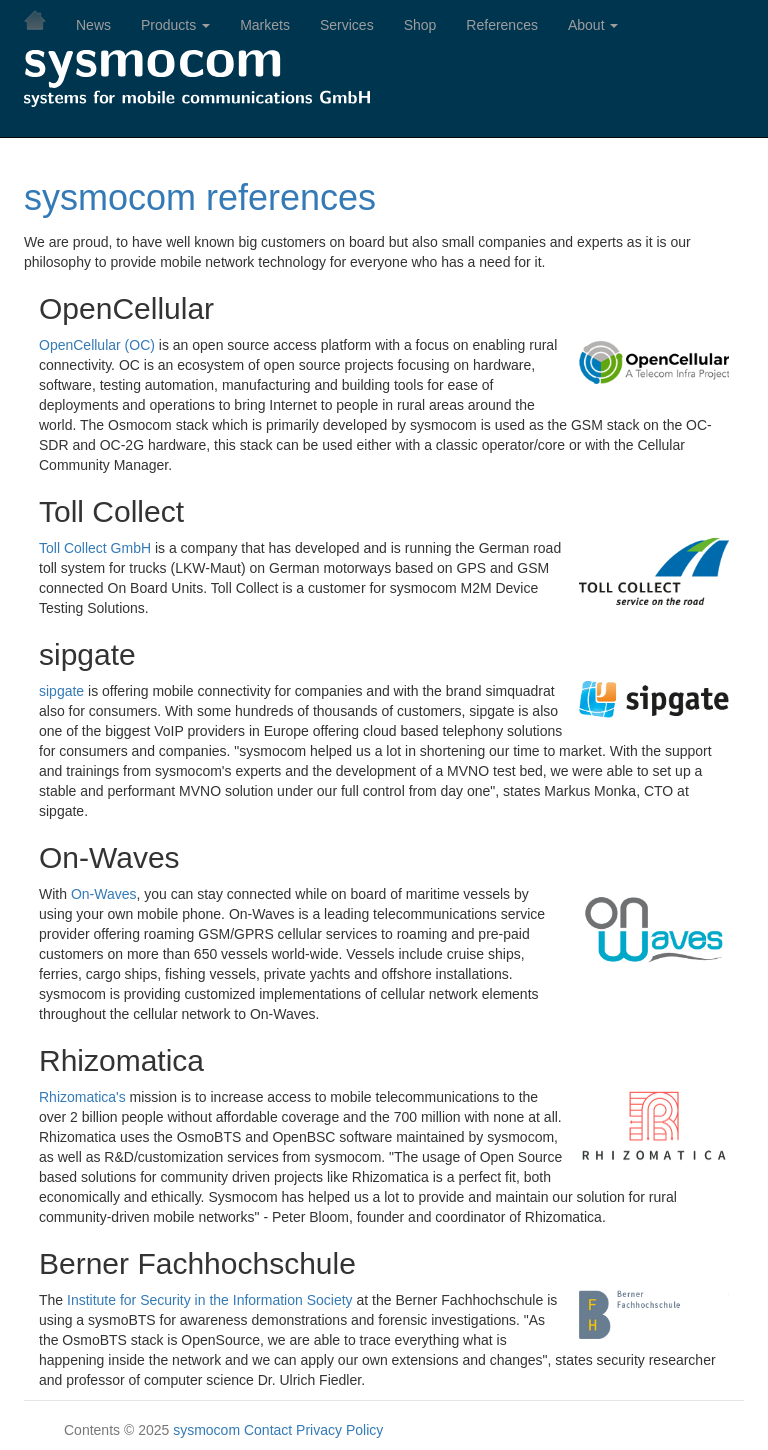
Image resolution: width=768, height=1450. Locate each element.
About (593, 25)
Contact (268, 1430)
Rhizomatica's (82, 1097)
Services (347, 25)
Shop (420, 25)
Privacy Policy (339, 1430)
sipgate (61, 691)
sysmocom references (200, 197)
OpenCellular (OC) (97, 345)
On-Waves (104, 894)
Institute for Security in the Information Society (210, 1300)
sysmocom (206, 1430)
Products (175, 25)
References (502, 25)
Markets (265, 25)
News (93, 25)
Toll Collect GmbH (95, 548)
